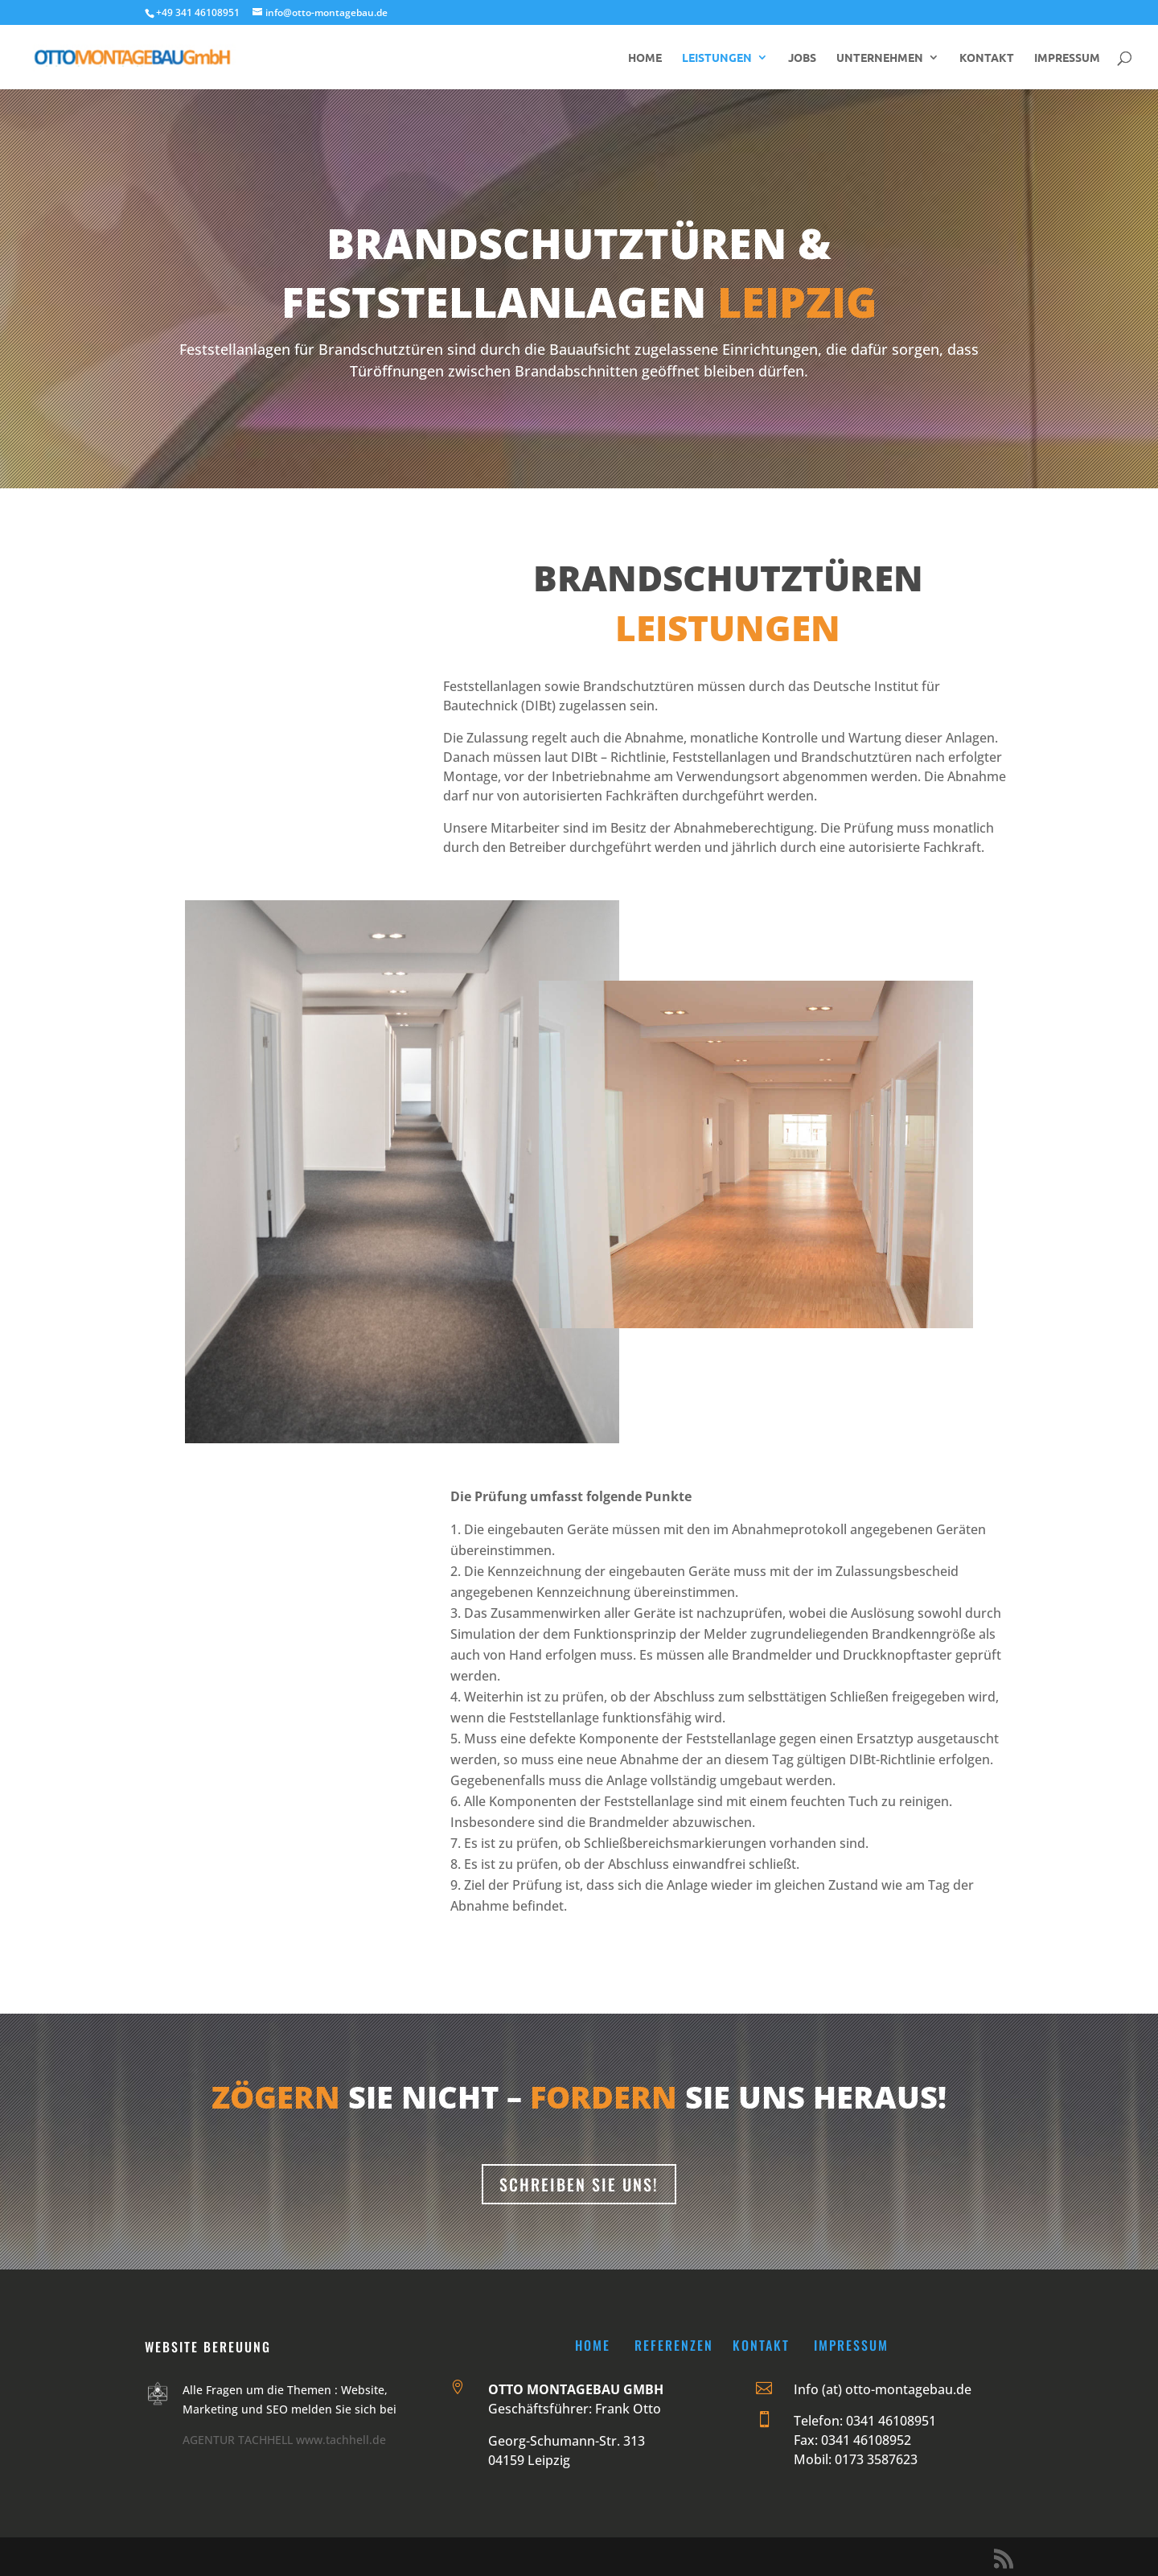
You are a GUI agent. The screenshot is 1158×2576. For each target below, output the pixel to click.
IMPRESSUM (1067, 57)
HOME (645, 57)
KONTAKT (986, 57)
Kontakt (761, 2345)
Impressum (851, 2345)
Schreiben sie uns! (579, 2184)
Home (592, 2345)
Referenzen (673, 2345)
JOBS (802, 57)
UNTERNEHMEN (879, 57)
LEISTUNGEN (717, 57)
